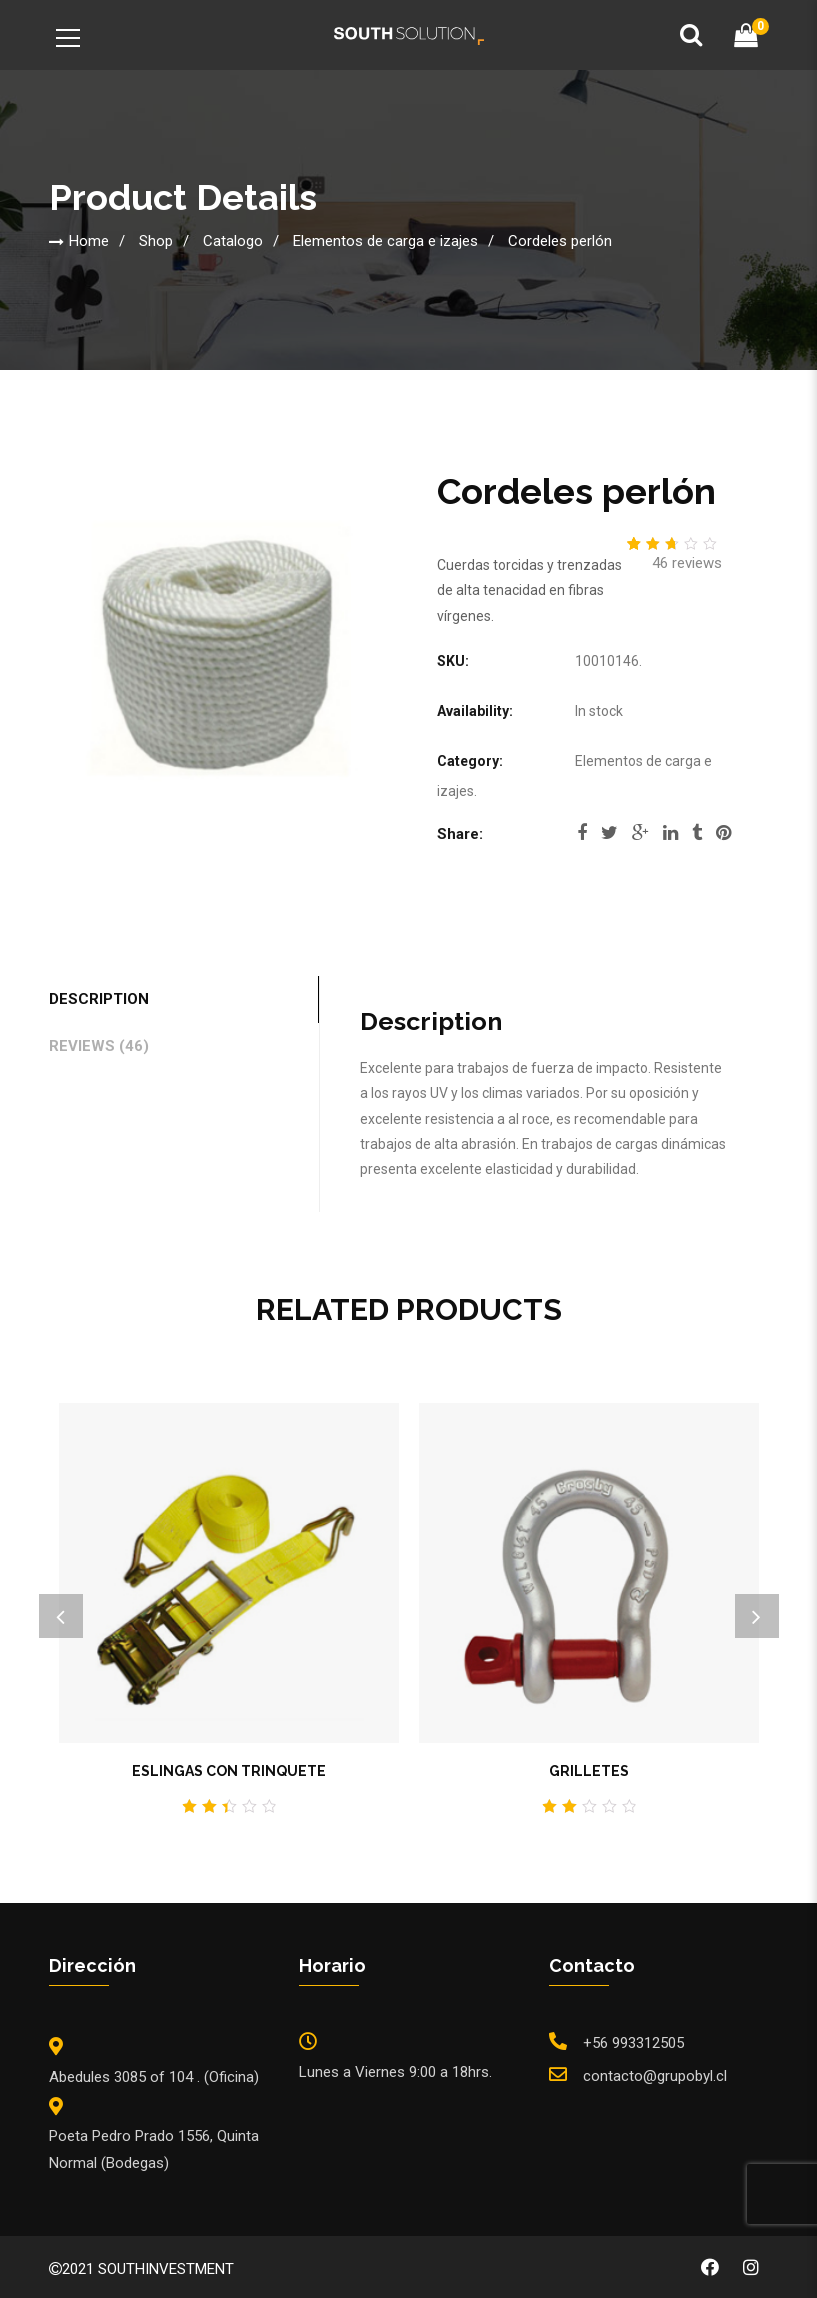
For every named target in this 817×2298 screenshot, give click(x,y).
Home (89, 241)
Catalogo (233, 241)
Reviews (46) (99, 1046)
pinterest (723, 833)
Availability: (475, 711)
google (640, 833)
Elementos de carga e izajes (385, 241)
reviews (687, 563)
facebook (582, 833)
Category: (470, 761)
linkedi (670, 833)
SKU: (453, 661)
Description (99, 999)
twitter (609, 833)
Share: (460, 834)
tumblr (697, 833)
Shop (156, 241)
